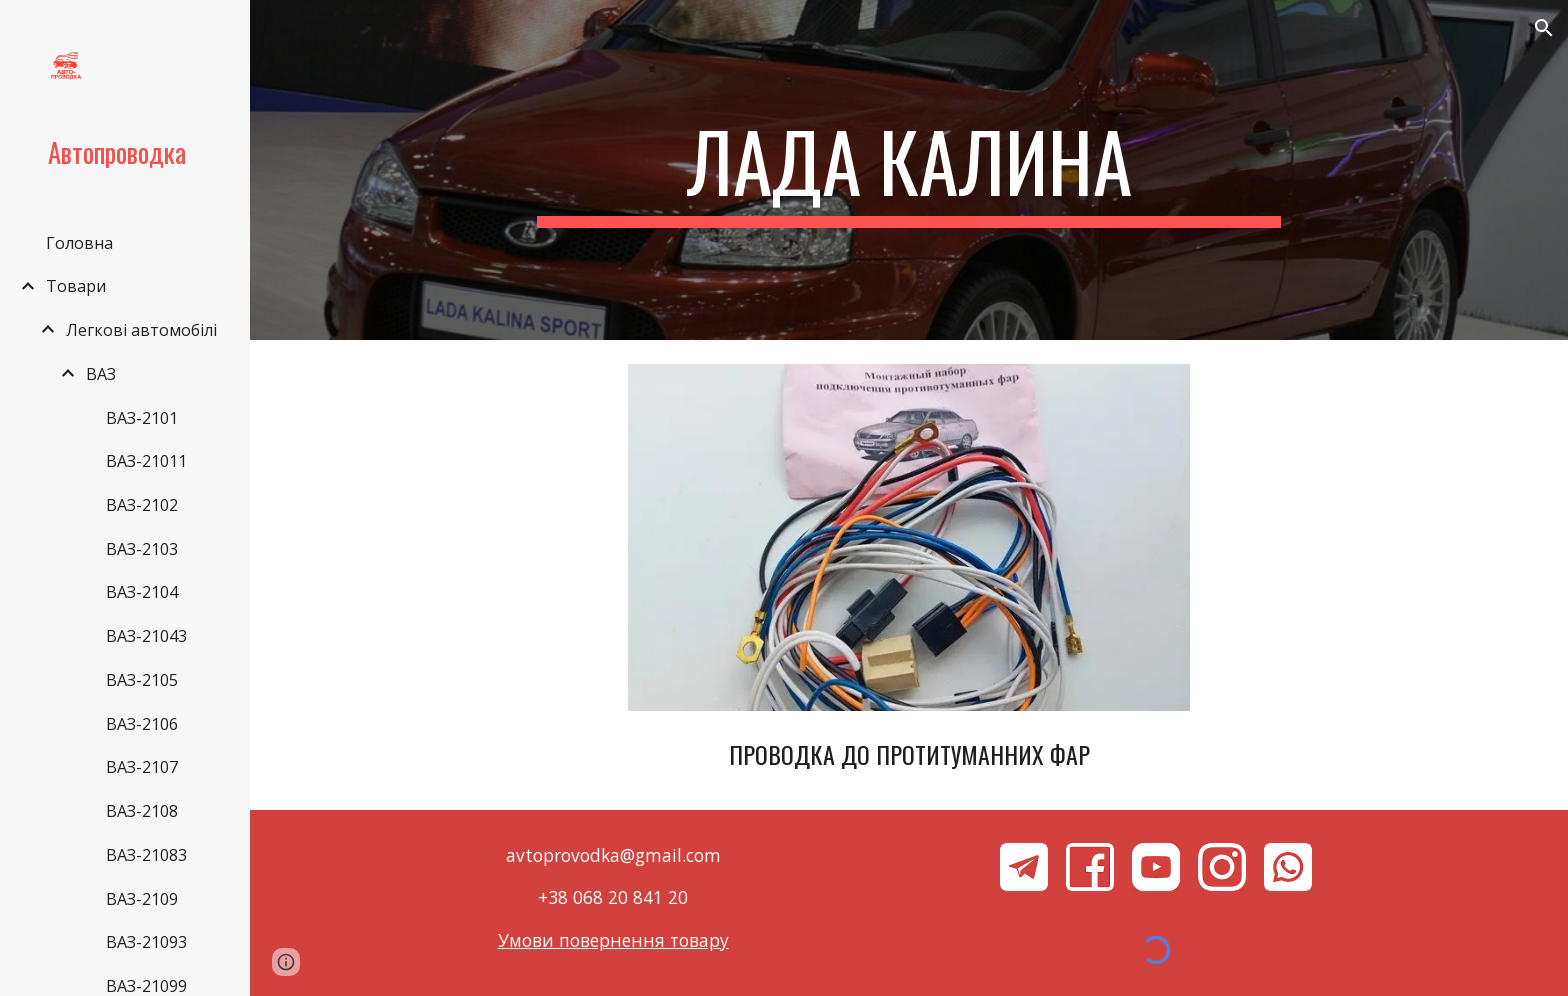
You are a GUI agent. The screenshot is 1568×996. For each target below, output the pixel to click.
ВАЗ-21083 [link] (146, 855)
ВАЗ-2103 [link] (142, 549)
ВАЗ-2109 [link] (142, 899)
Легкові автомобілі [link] (141, 330)
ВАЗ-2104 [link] (142, 592)
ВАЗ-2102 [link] (142, 505)
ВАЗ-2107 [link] (142, 767)
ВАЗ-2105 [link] (142, 680)
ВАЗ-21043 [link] (146, 636)
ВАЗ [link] (101, 374)
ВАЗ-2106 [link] (142, 724)
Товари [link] (76, 286)
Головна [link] (79, 243)
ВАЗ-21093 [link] (146, 942)
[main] (909, 170)
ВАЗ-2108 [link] (142, 811)
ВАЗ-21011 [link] (146, 461)
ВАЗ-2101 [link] (142, 418)
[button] (1544, 28)
